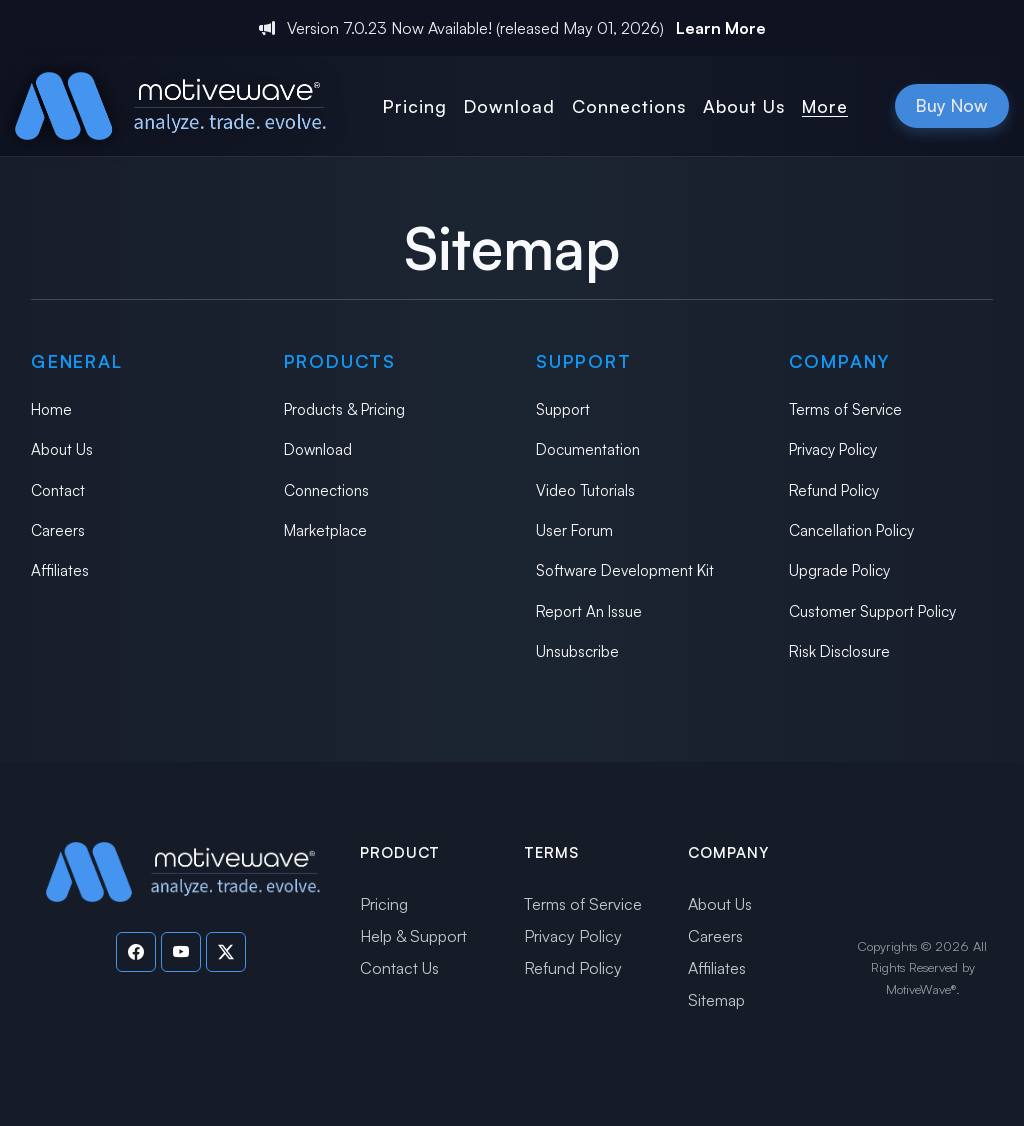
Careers (58, 530)
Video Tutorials (585, 490)
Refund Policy (834, 490)
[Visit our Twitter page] (226, 952)
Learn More (721, 28)
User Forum (574, 530)
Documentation (588, 449)
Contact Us (399, 968)
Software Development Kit (625, 570)
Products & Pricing (344, 409)
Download (318, 449)
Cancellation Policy (851, 530)
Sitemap (716, 1000)
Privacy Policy (833, 449)
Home (51, 409)
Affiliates (60, 570)
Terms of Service (845, 409)
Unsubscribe (577, 651)
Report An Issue (589, 611)
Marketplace (325, 530)
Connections (326, 490)
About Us (62, 449)
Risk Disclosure (839, 651)
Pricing (384, 904)
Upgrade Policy (839, 570)
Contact (58, 490)
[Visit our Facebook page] (136, 952)
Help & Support (413, 936)
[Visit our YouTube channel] (181, 952)
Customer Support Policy (872, 611)
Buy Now (952, 105)
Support (563, 409)
